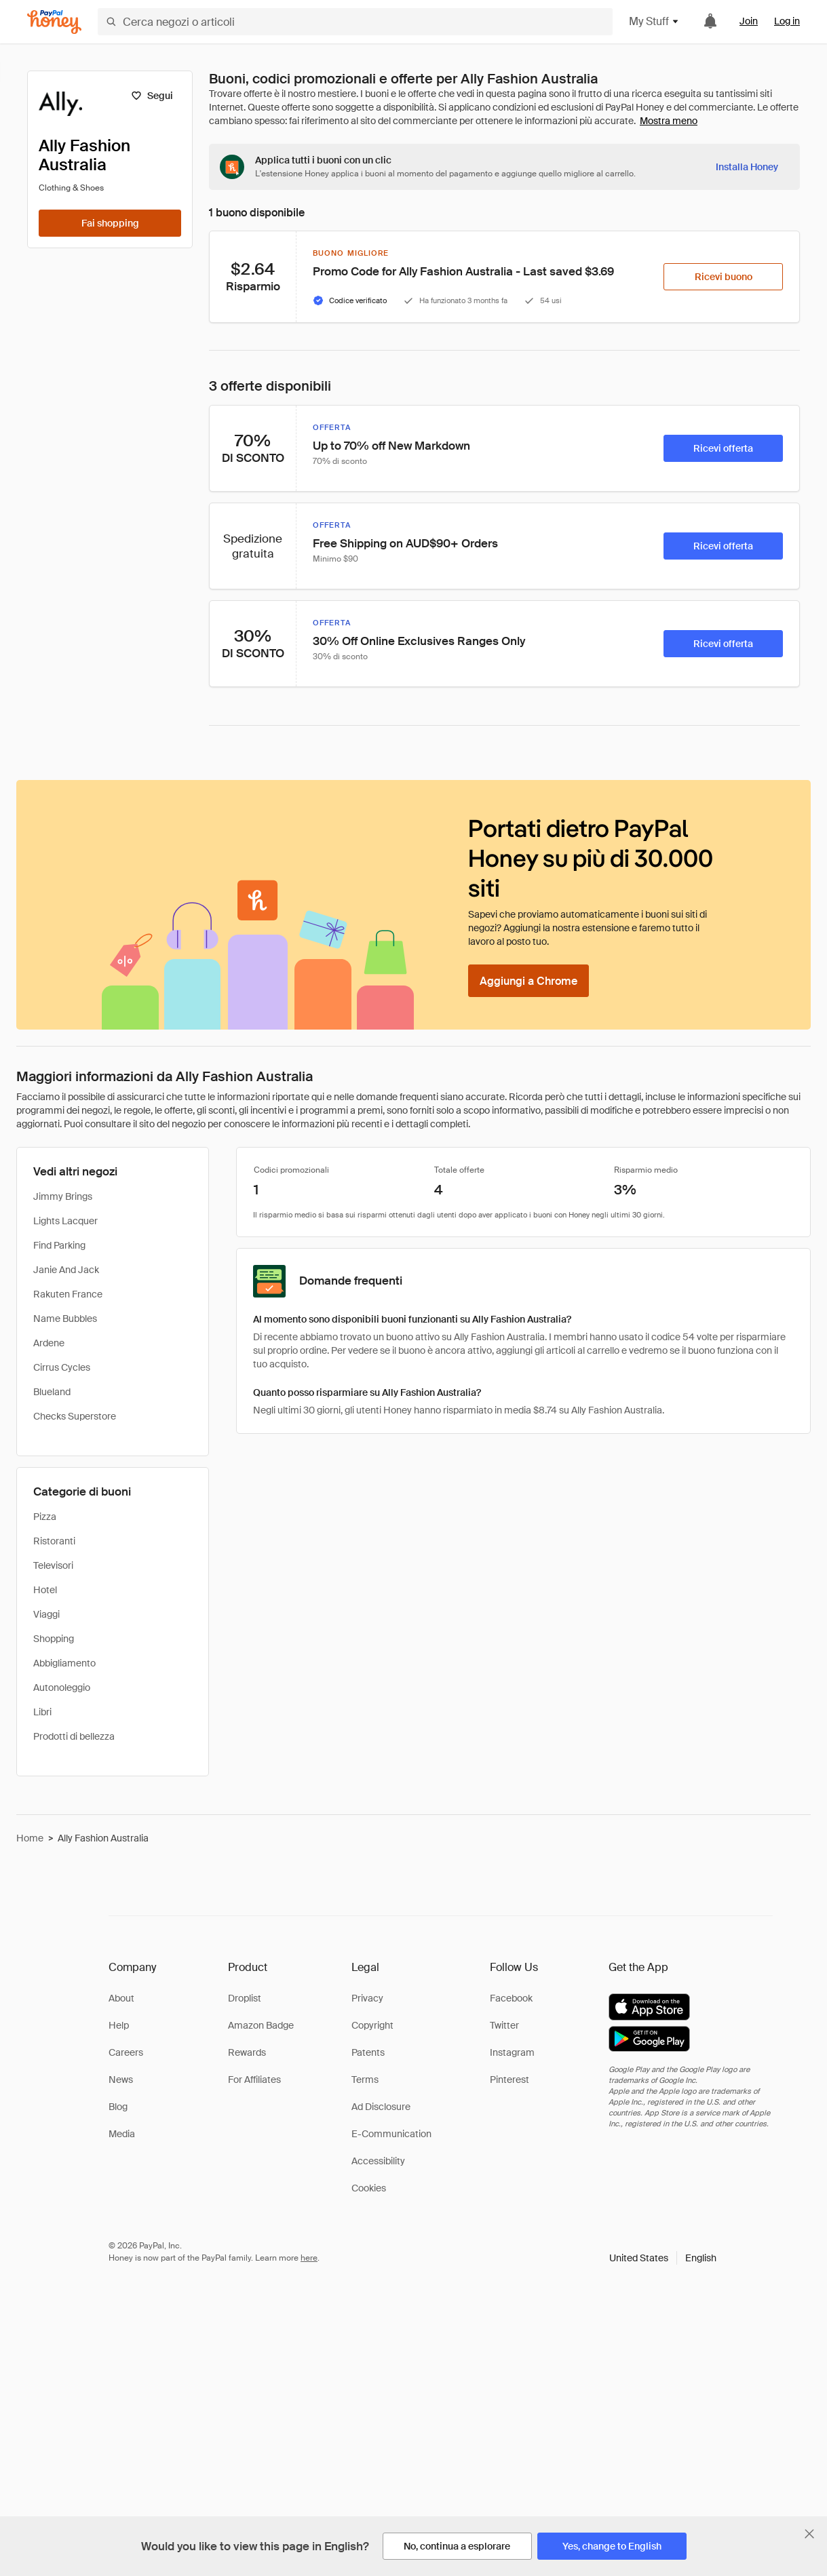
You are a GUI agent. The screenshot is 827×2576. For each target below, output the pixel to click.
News (121, 2079)
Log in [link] (787, 21)
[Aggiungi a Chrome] (528, 980)
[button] (662, 2258)
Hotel (45, 1590)
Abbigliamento (64, 1663)
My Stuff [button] (654, 21)
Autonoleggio (61, 1687)
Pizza (44, 1516)
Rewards (247, 2052)
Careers (126, 2052)
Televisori (53, 1565)
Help (119, 2025)
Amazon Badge (261, 2025)
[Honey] (54, 22)
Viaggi (46, 1614)
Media (122, 2134)
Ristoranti (54, 1541)
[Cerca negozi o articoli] (355, 21)
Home (29, 1838)
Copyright (372, 2025)
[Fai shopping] (110, 223)
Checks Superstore (74, 1416)
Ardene (48, 1343)
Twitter (504, 2025)
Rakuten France (67, 1294)
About (121, 1998)
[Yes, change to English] (612, 2546)
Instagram (512, 2052)
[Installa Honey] (747, 166)
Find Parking (59, 1245)
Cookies (368, 2188)
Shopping (53, 1639)
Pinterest (509, 2079)
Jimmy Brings (62, 1196)
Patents (368, 2052)
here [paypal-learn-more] (309, 2257)
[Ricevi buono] (723, 276)
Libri (42, 1712)
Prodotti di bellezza (74, 1736)
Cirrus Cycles (61, 1367)
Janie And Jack (66, 1270)
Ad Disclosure (380, 2107)
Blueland (52, 1392)
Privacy (367, 1998)
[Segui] (151, 95)
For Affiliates (254, 2079)
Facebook (511, 1998)
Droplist (244, 1998)
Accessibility (378, 2161)
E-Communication (391, 2134)
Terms (365, 2079)
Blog (118, 2107)
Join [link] (748, 21)
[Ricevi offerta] (723, 448)
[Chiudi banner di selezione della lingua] (809, 2534)
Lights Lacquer (65, 1221)
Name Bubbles (65, 1318)
